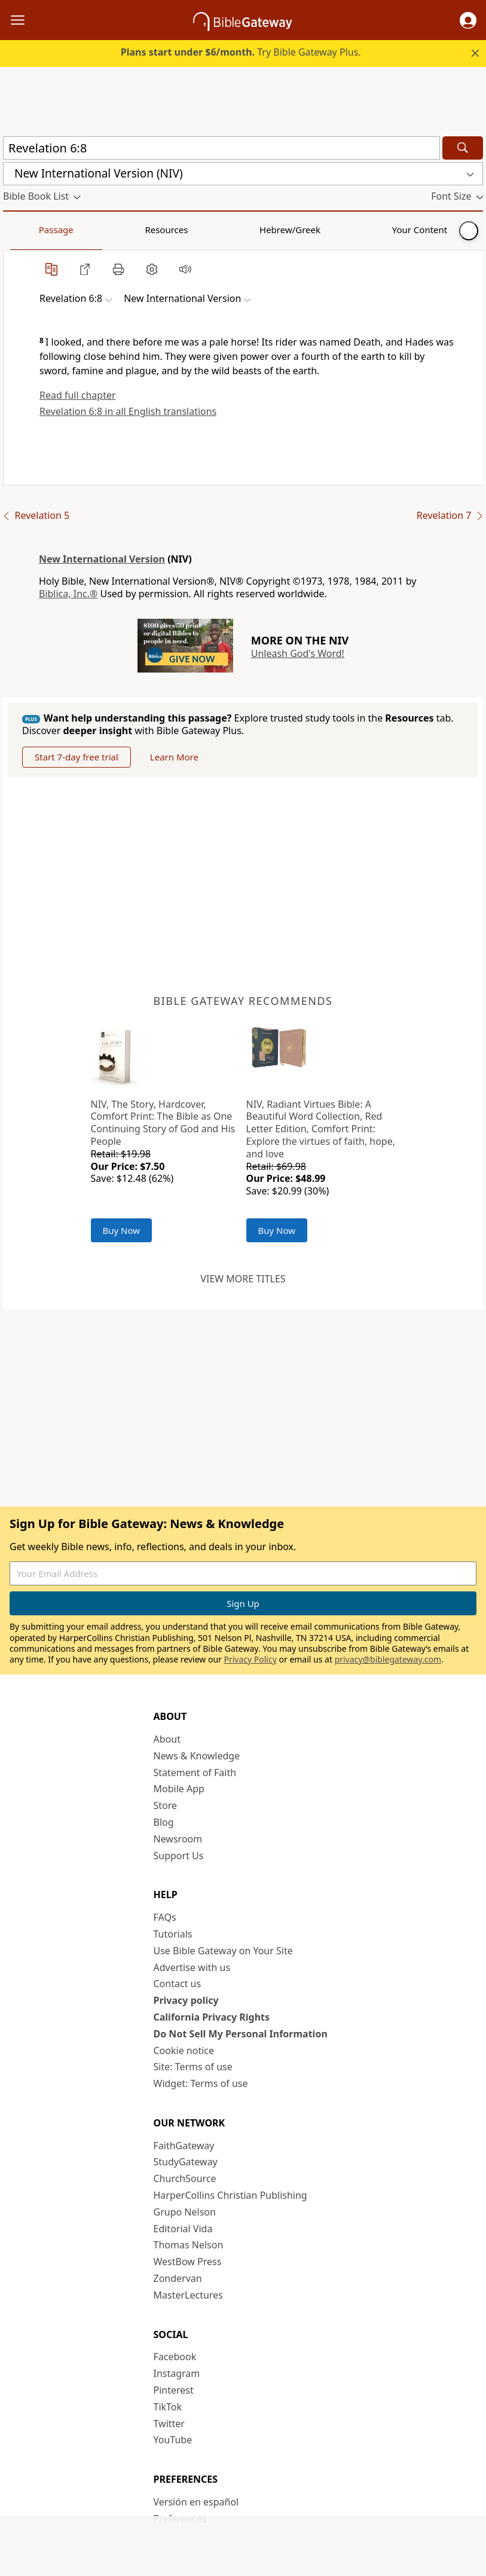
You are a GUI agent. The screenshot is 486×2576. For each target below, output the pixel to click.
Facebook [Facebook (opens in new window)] (175, 2356)
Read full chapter (77, 395)
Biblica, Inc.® (68, 593)
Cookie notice (184, 2050)
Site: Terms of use (193, 2066)
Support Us (179, 1855)
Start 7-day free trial (76, 757)
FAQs (165, 1917)
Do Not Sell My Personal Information (241, 2033)
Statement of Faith (195, 1772)
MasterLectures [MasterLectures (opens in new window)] (188, 2295)
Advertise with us (192, 1967)
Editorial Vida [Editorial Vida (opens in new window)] (183, 2228)
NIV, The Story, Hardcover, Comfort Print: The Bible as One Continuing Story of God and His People (163, 1123)
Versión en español (196, 2501)
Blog (164, 1822)
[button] (468, 20)
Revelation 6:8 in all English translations (127, 411)
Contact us (177, 1983)
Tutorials (173, 1934)
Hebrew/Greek (159, 230)
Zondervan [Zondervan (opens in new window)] (178, 2278)
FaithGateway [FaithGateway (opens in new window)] (184, 2145)
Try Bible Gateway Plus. (241, 52)
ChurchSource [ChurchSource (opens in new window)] (185, 2178)
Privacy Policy (250, 1659)
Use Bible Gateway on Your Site (223, 1950)
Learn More (174, 757)
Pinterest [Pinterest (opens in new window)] (174, 2390)
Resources (87, 230)
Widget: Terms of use (201, 2083)
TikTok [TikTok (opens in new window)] (168, 2406)
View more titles (242, 1278)
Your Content (236, 230)
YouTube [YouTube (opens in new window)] (173, 2439)
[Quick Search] (221, 148)
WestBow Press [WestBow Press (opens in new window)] (188, 2261)
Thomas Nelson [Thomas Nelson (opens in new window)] (189, 2244)
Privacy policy (186, 2000)
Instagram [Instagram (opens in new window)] (177, 2373)
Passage (30, 230)
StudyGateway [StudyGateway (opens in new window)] (186, 2161)
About (167, 1739)
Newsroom (178, 1838)
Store (166, 1805)
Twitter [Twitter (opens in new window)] (169, 2423)
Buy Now (121, 1230)
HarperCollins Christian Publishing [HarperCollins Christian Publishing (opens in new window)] (230, 2195)
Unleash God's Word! (297, 653)
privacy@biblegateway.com (388, 1659)
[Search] (462, 148)
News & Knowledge (197, 1755)
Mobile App (179, 1788)
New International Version (102, 559)
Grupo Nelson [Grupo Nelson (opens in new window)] (185, 2212)
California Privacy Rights (212, 2017)
